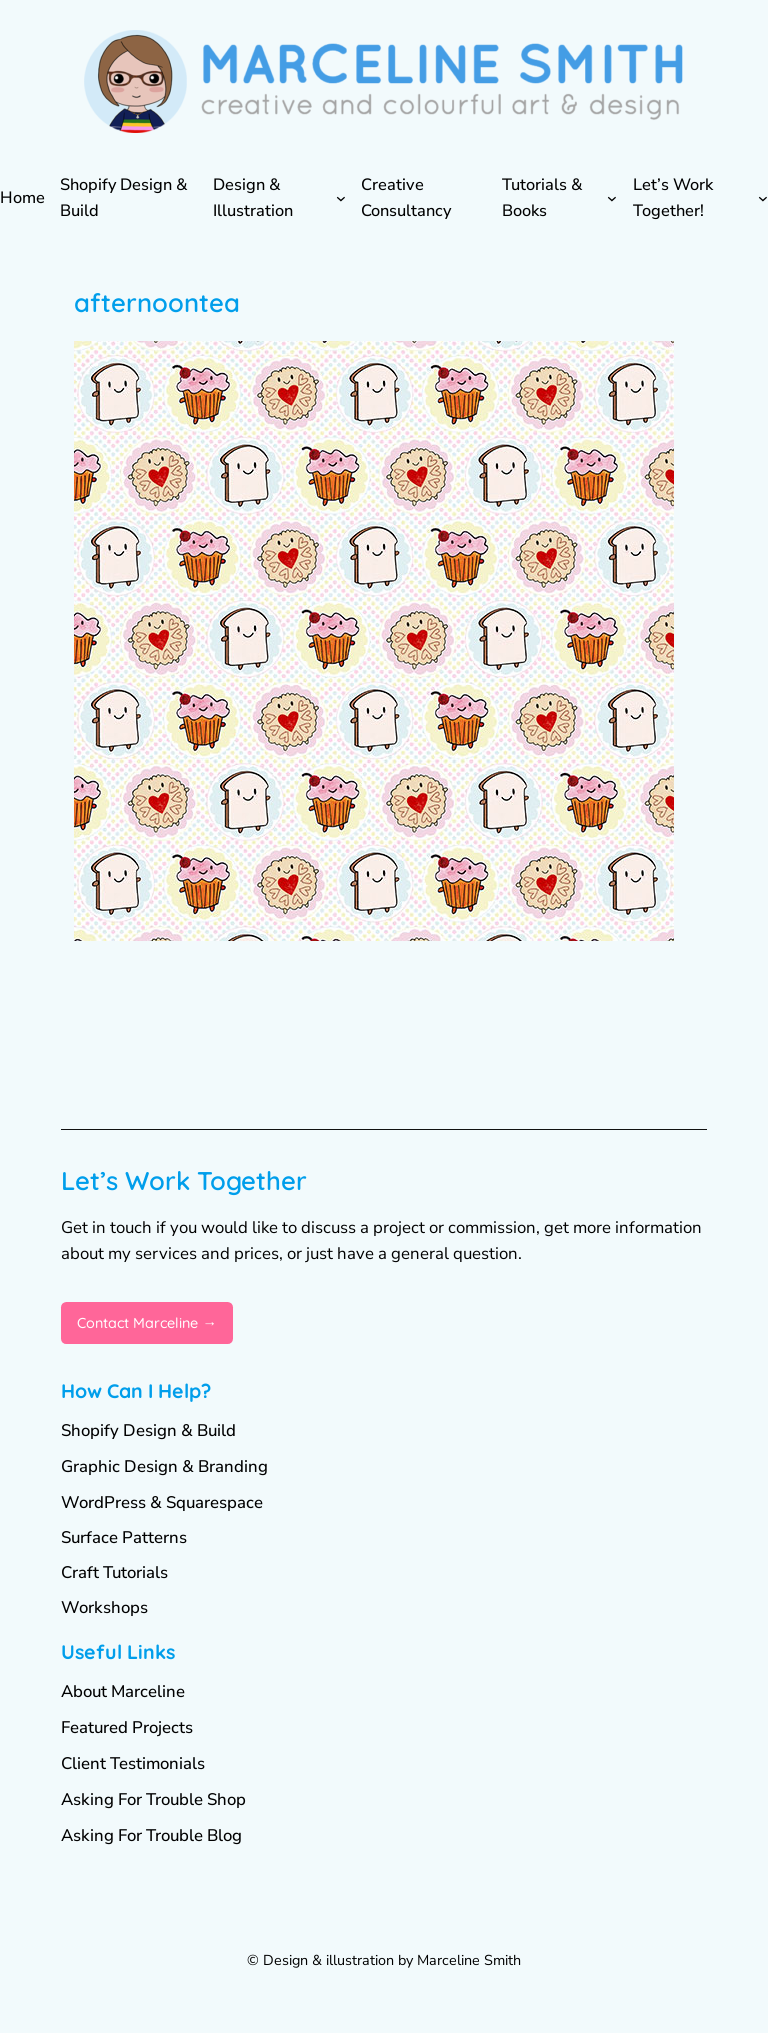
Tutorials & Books (542, 197)
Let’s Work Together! (673, 197)
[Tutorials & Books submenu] (612, 198)
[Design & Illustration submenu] (341, 198)
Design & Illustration (253, 197)
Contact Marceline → (146, 1323)
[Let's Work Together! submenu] (763, 198)
